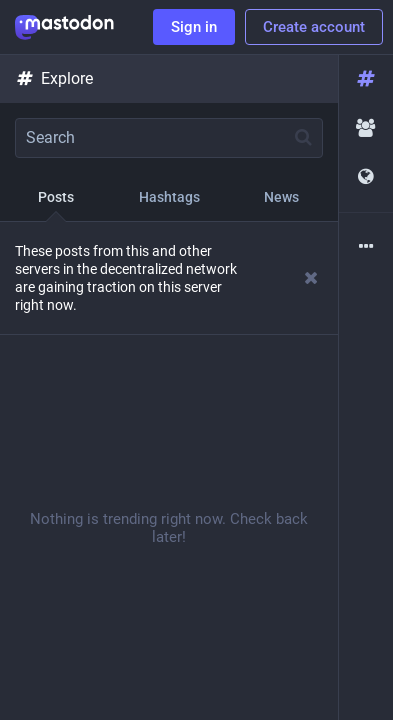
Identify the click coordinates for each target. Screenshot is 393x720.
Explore (54, 78)
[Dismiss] (311, 277)
